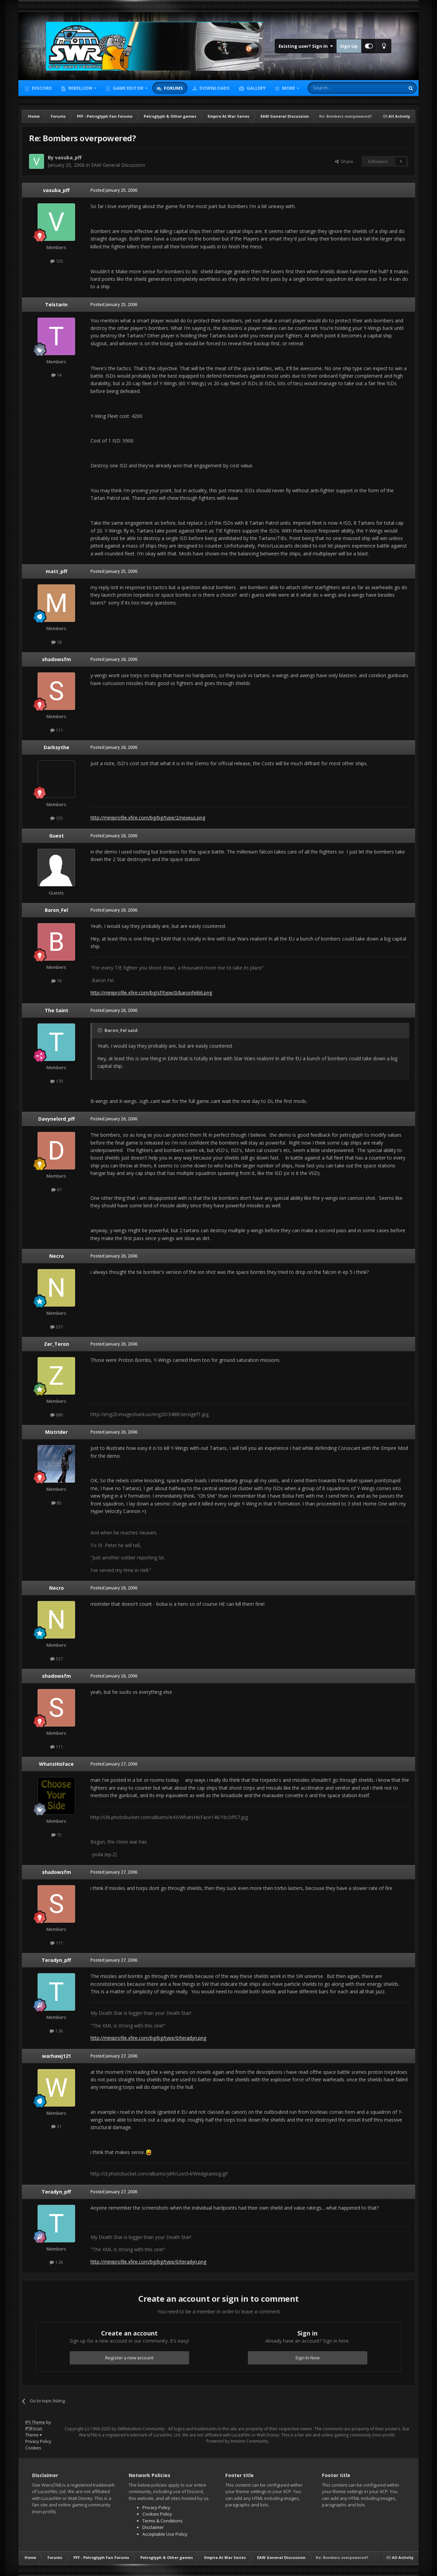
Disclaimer (153, 2527)
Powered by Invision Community (237, 2441)
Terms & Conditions (162, 2521)
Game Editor (128, 88)
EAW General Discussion (118, 165)
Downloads (214, 88)
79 (56, 981)
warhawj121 (56, 2056)
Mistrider (56, 1432)
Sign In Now (307, 2358)
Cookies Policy (157, 2514)
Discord (41, 88)
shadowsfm (56, 659)
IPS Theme (35, 2422)
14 (56, 375)
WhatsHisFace (56, 1764)
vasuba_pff (68, 157)
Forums (173, 88)
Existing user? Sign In (306, 46)
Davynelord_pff (56, 1119)
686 (56, 1415)
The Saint (56, 1010)
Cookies (33, 2448)
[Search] (339, 88)
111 (56, 730)
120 (56, 261)
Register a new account (129, 2358)
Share (344, 161)
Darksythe (56, 747)
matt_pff (56, 571)
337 (56, 1327)
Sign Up (349, 46)
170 (56, 1081)
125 (56, 818)
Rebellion (80, 88)
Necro (56, 1256)
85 (56, 1503)
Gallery (255, 88)
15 (56, 1835)
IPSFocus (33, 2428)
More (288, 88)
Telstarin (56, 304)
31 (56, 2126)
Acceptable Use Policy (164, 2534)
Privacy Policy (38, 2441)
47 (56, 1190)
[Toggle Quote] (100, 1030)
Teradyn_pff (56, 1960)
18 (56, 642)
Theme (33, 2435)
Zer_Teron (56, 1344)
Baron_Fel (56, 910)
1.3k (56, 2031)
